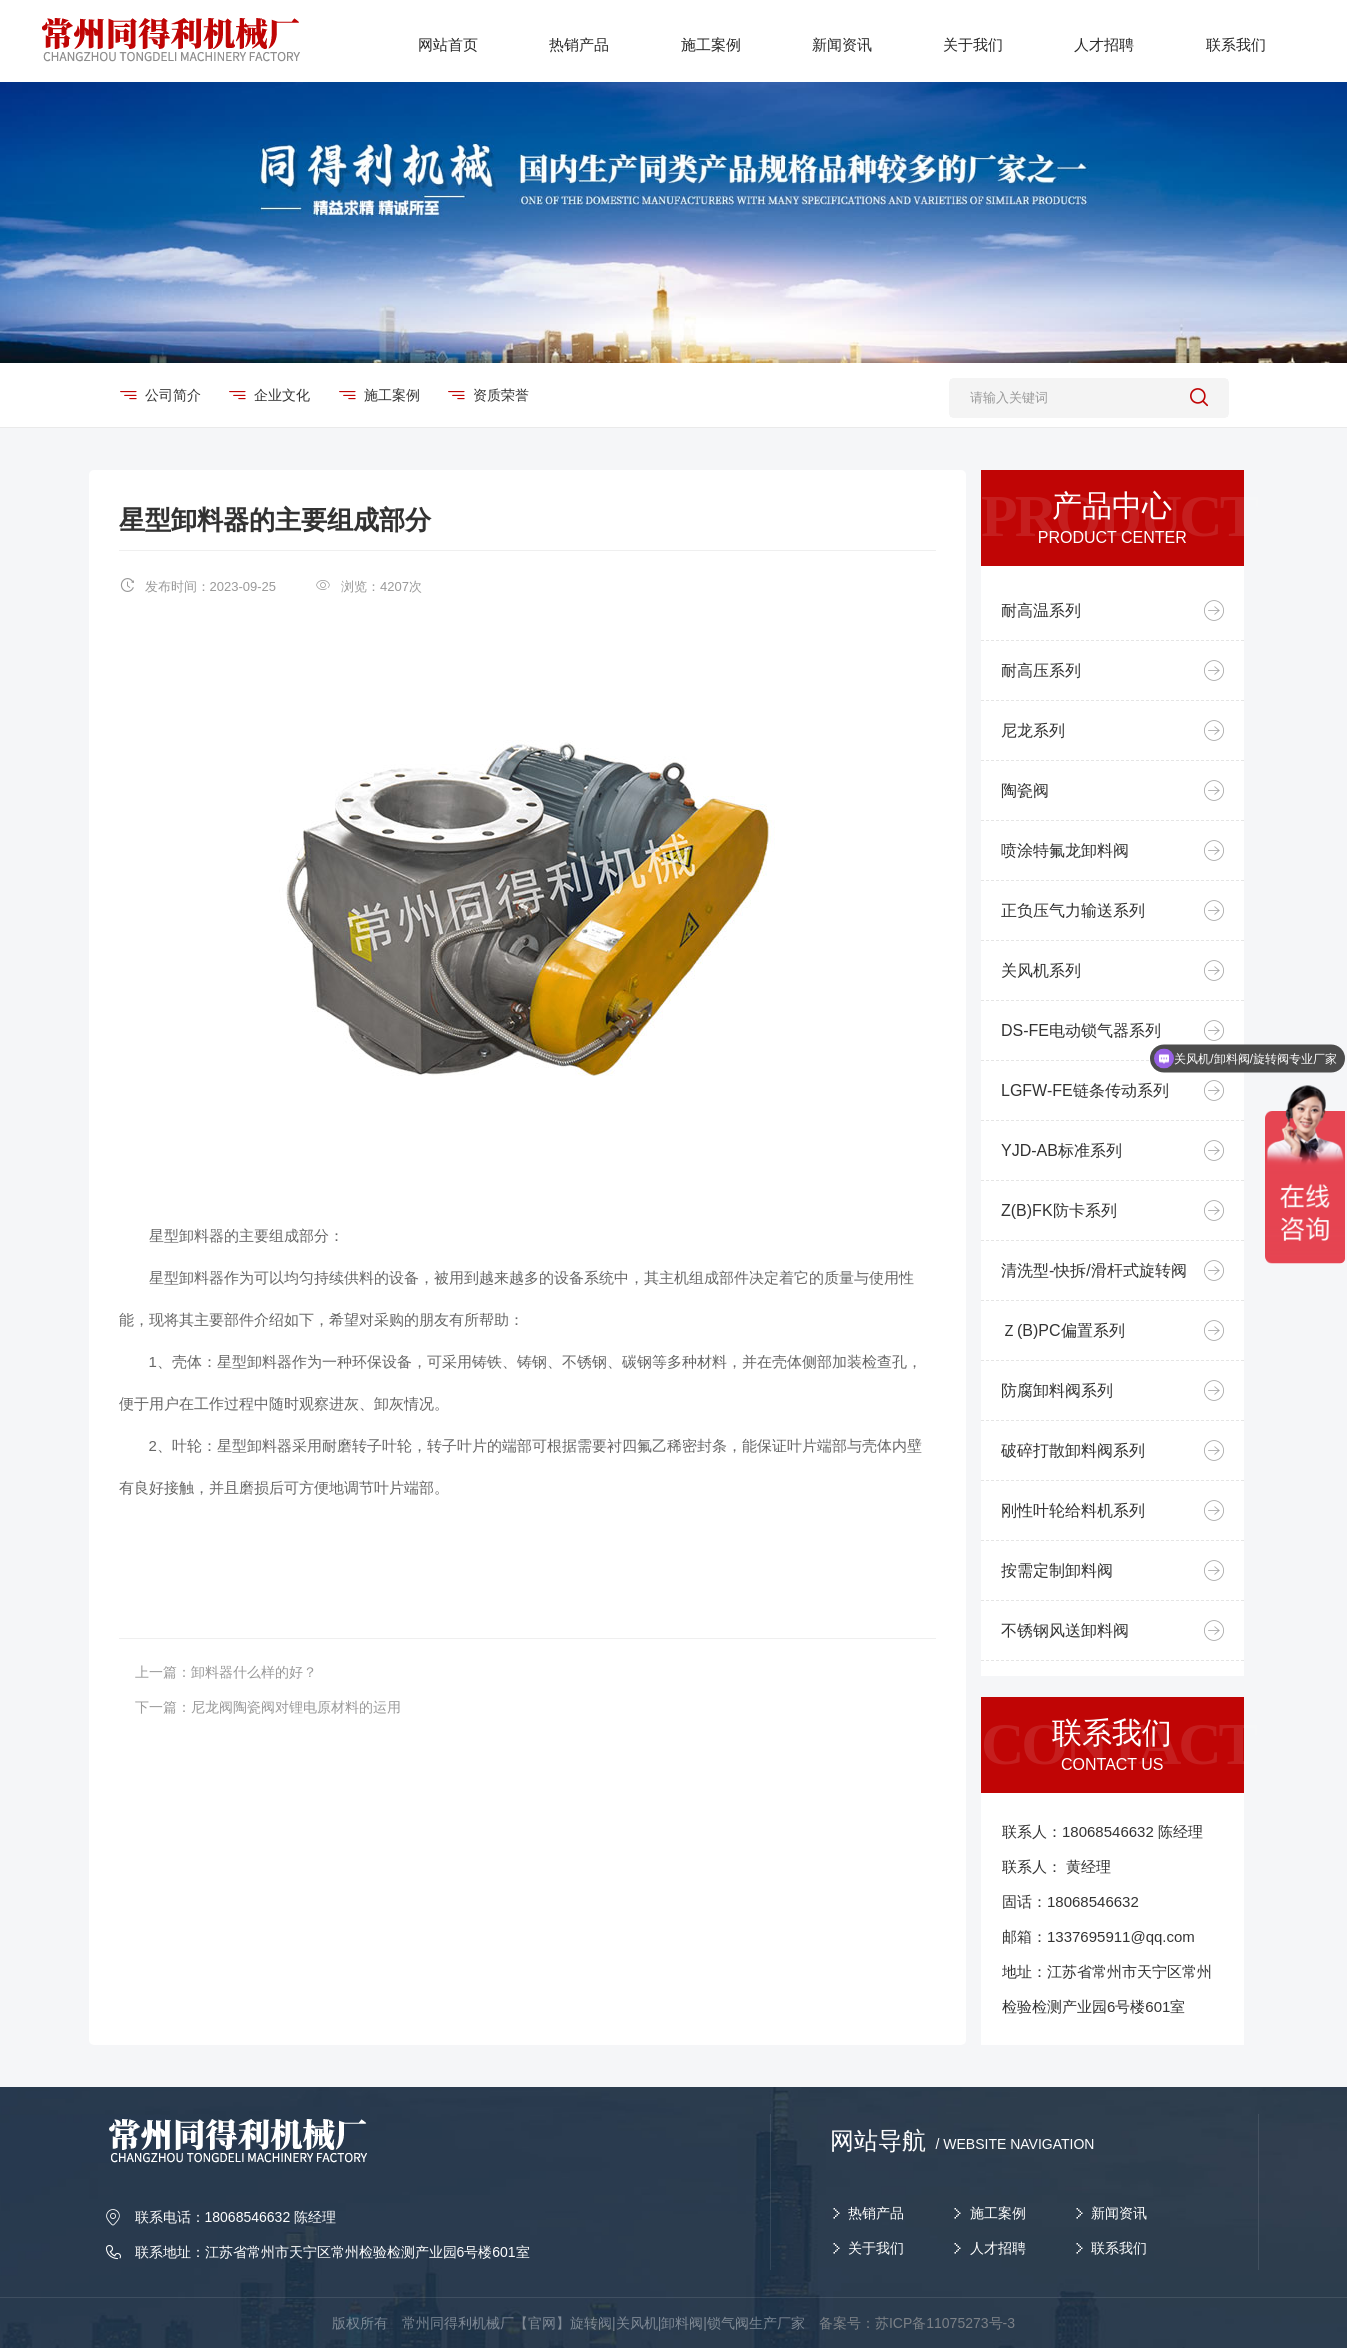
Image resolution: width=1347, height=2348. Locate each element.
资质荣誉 (500, 395)
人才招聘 (998, 2248)
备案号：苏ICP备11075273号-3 (917, 2323)
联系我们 (1119, 2248)
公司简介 (172, 395)
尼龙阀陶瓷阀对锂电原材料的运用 (296, 1707)
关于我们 (876, 2248)
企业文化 (281, 395)
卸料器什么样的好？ (254, 1672)
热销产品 (876, 2213)
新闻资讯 (1119, 2213)
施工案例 (391, 395)
